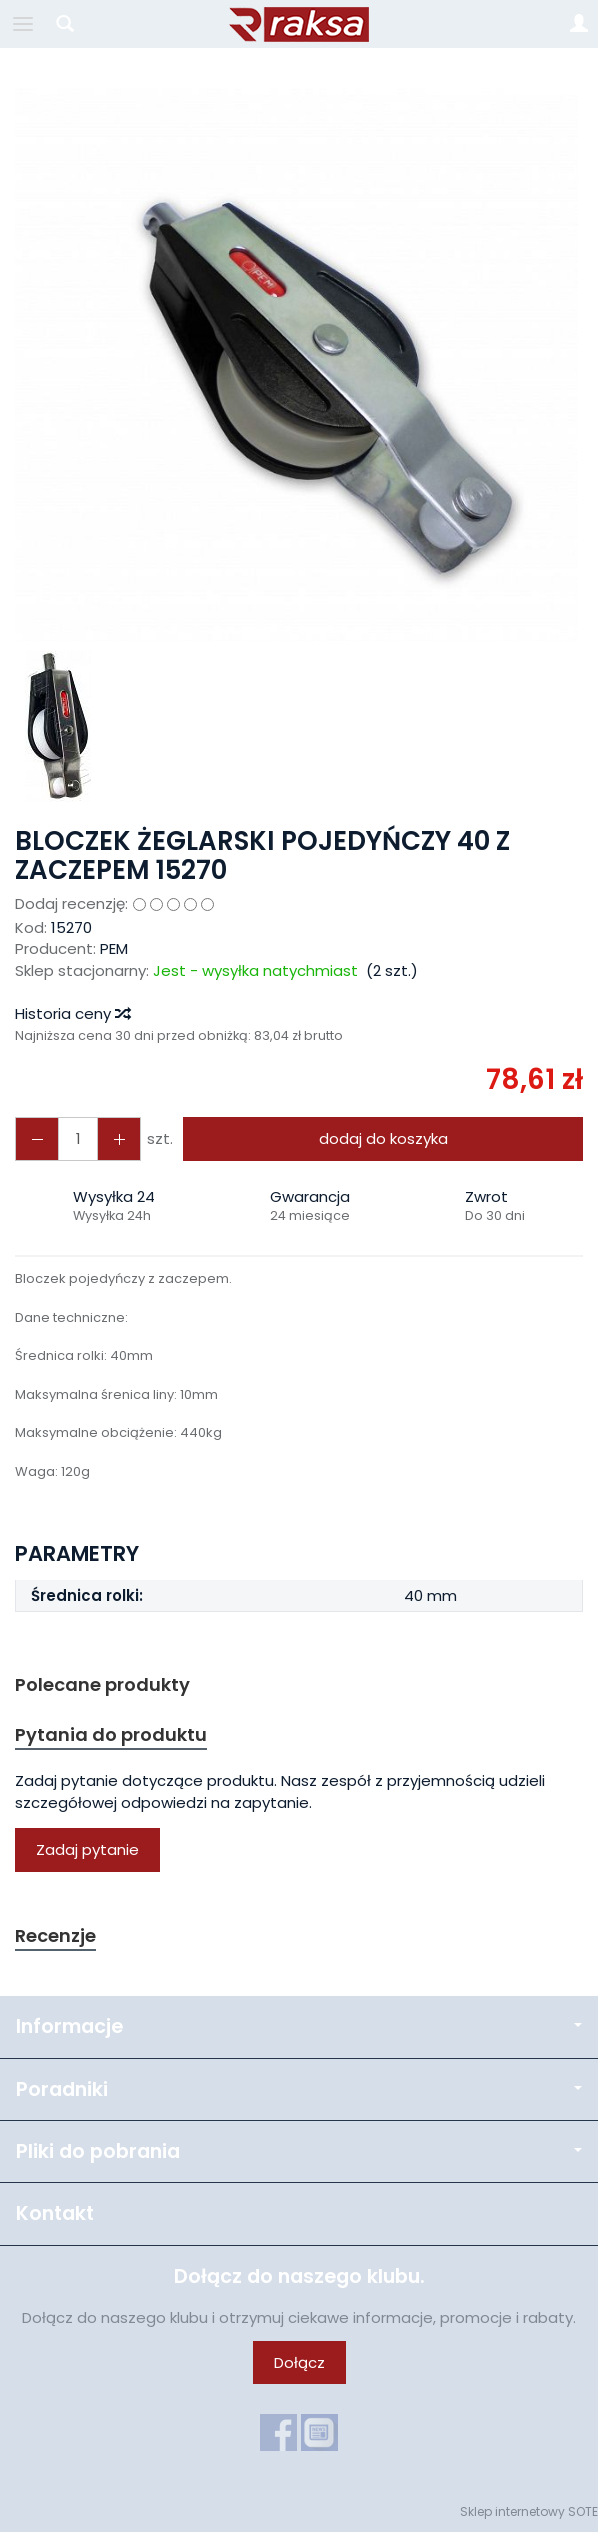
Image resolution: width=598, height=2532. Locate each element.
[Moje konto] (579, 24)
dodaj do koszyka (383, 1138)
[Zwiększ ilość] (37, 1138)
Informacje (299, 2026)
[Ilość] (78, 1138)
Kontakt (55, 2213)
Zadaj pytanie (87, 1849)
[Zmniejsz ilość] (119, 1138)
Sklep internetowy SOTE (529, 2511)
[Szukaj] (65, 24)
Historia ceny (72, 1013)
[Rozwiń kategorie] (23, 24)
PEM (114, 948)
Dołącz (299, 2362)
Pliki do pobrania (299, 2151)
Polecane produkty (102, 1684)
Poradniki (299, 2089)
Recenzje (55, 1935)
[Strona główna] (299, 24)
